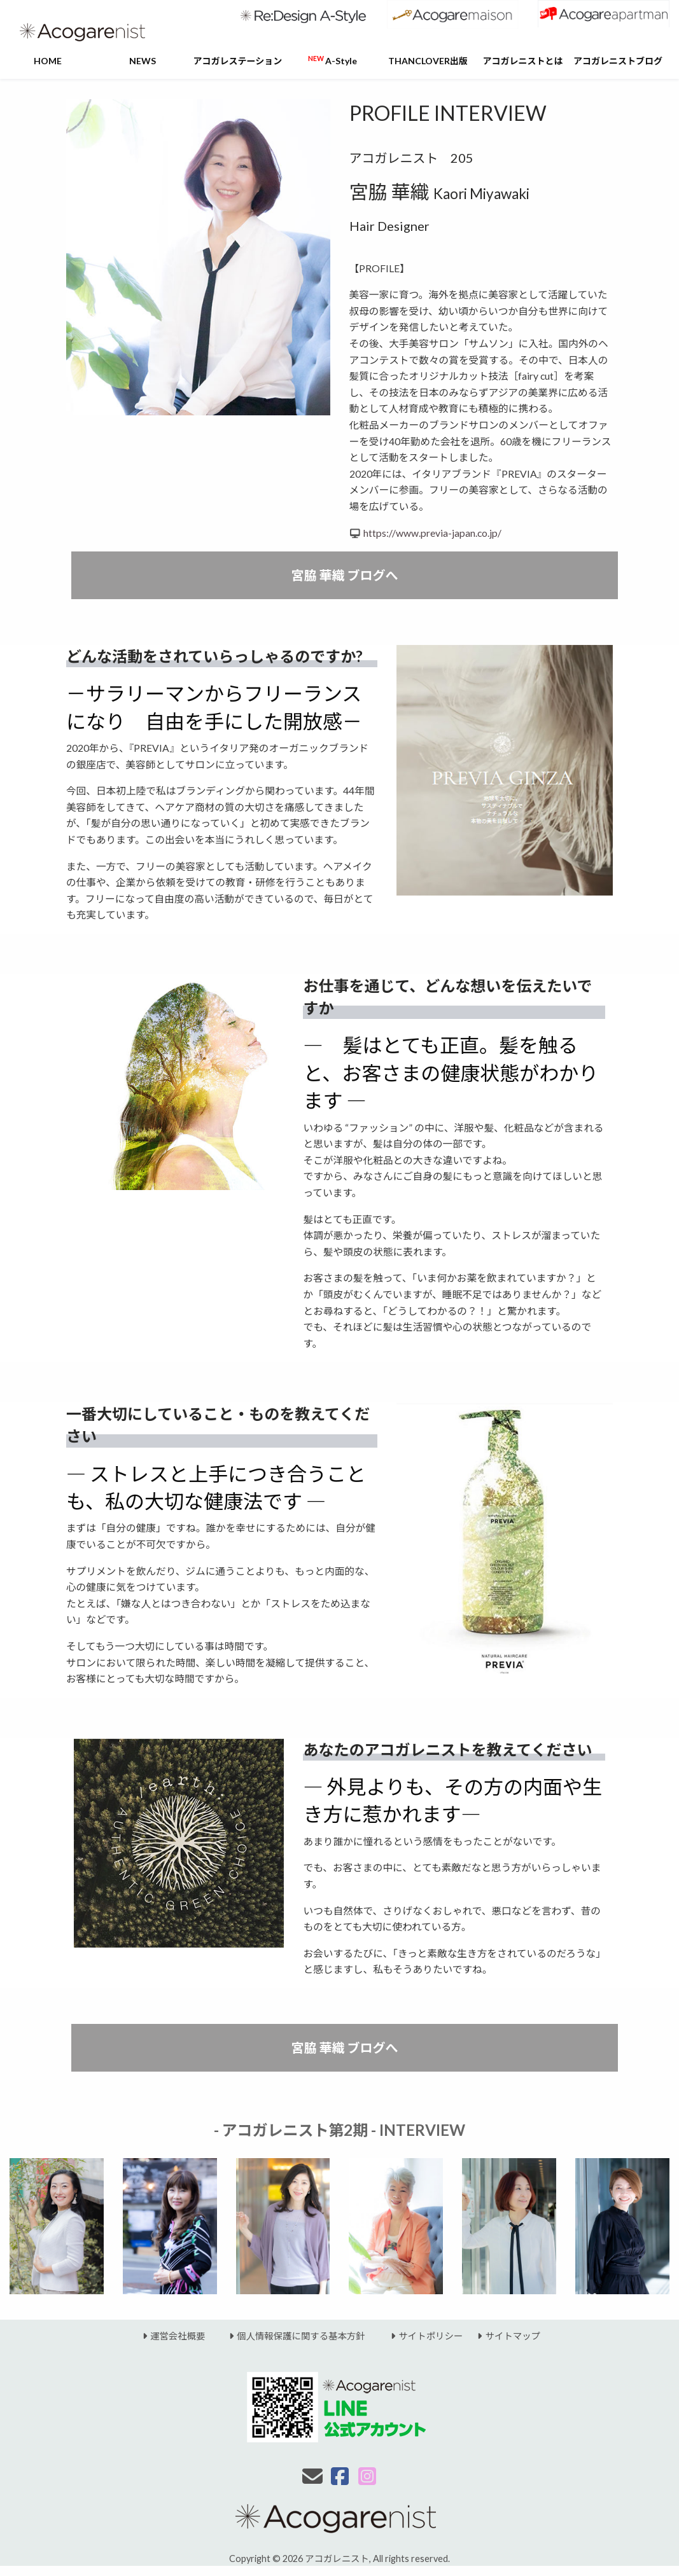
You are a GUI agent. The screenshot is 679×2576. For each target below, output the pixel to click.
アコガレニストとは (523, 60)
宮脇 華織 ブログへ (344, 575)
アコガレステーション (238, 60)
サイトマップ (501, 2335)
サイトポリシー (419, 2335)
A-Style (332, 60)
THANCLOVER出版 (428, 60)
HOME (48, 60)
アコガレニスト (337, 2558)
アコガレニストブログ (617, 60)
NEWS (142, 60)
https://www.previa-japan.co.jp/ (432, 533)
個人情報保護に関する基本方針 (289, 2335)
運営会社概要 (172, 2335)
